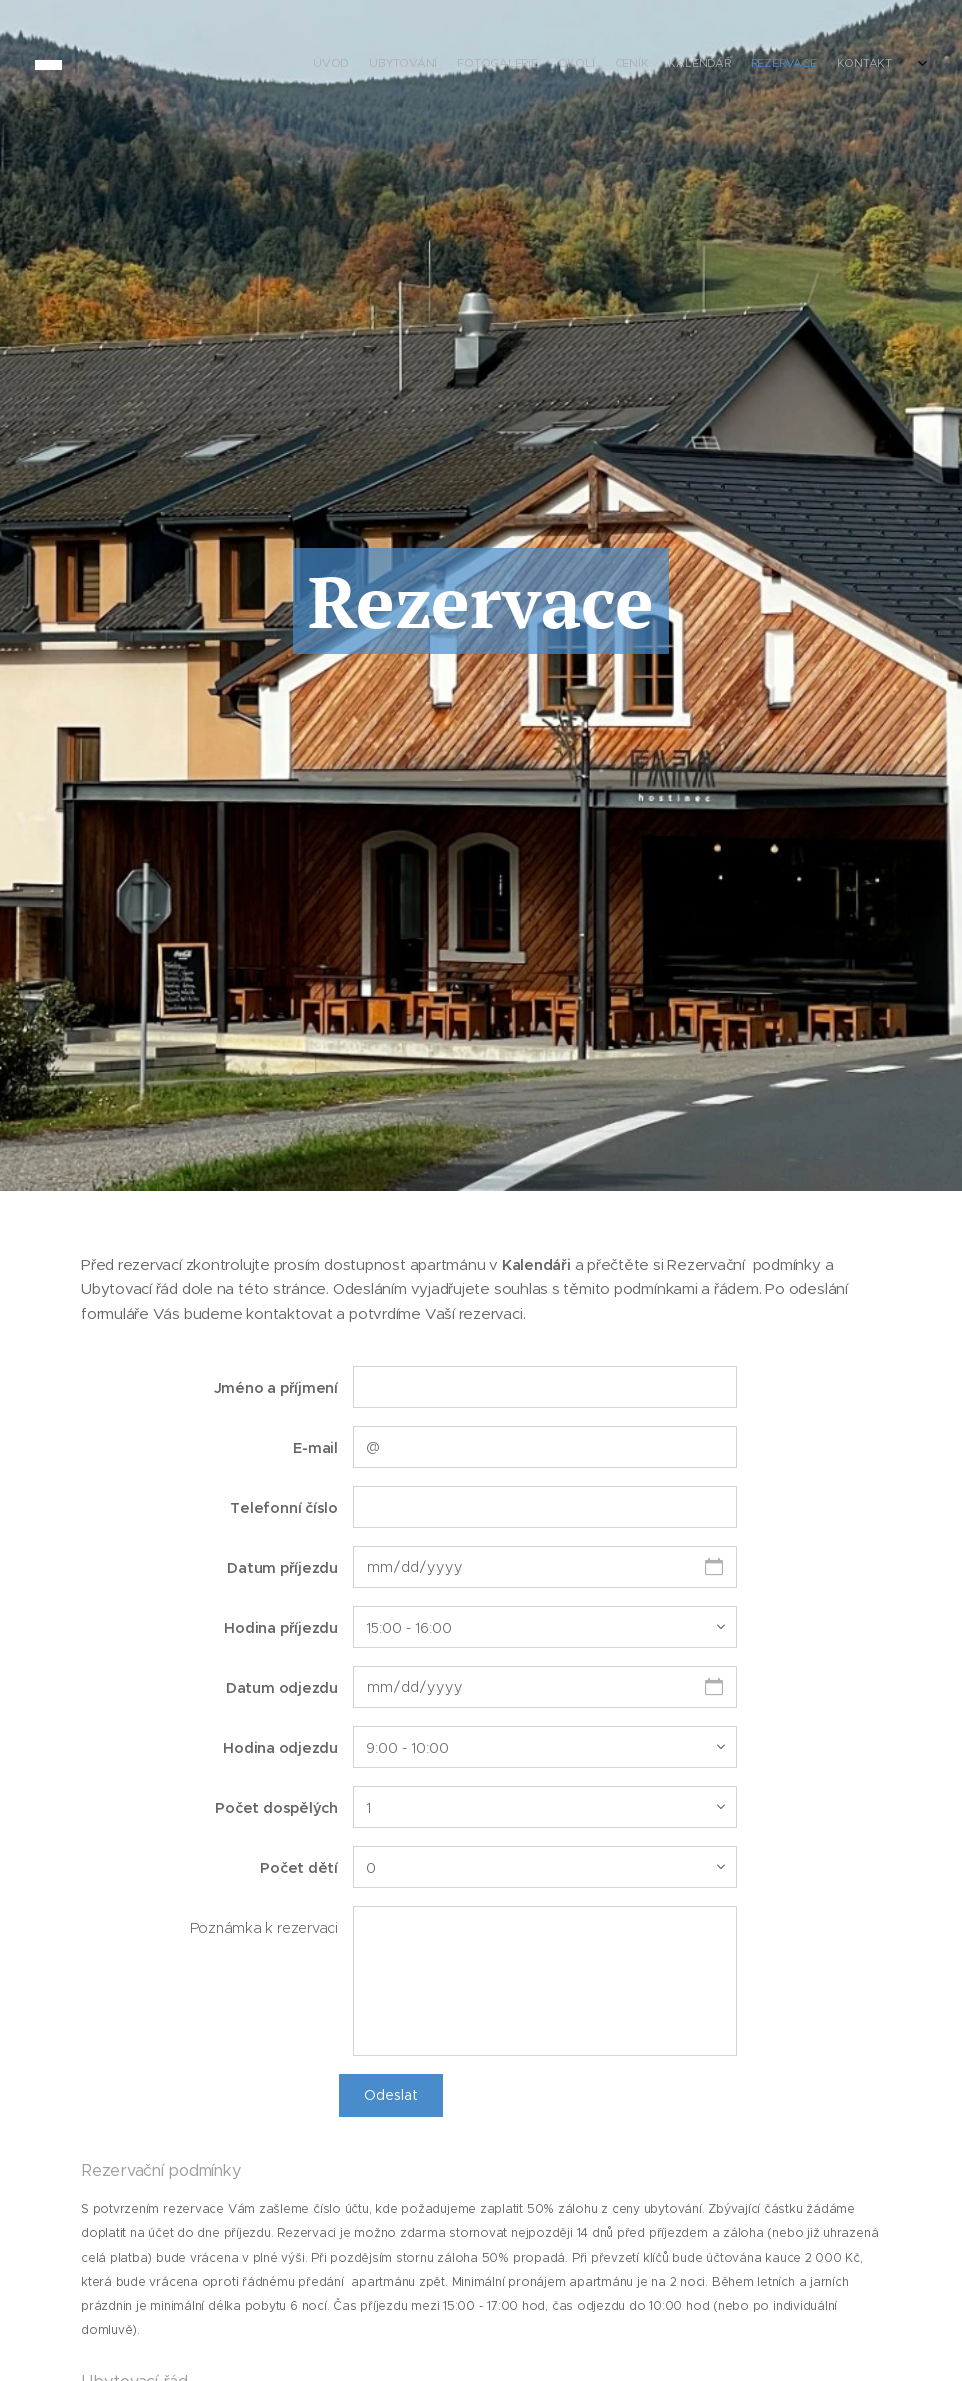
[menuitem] (769, 65)
